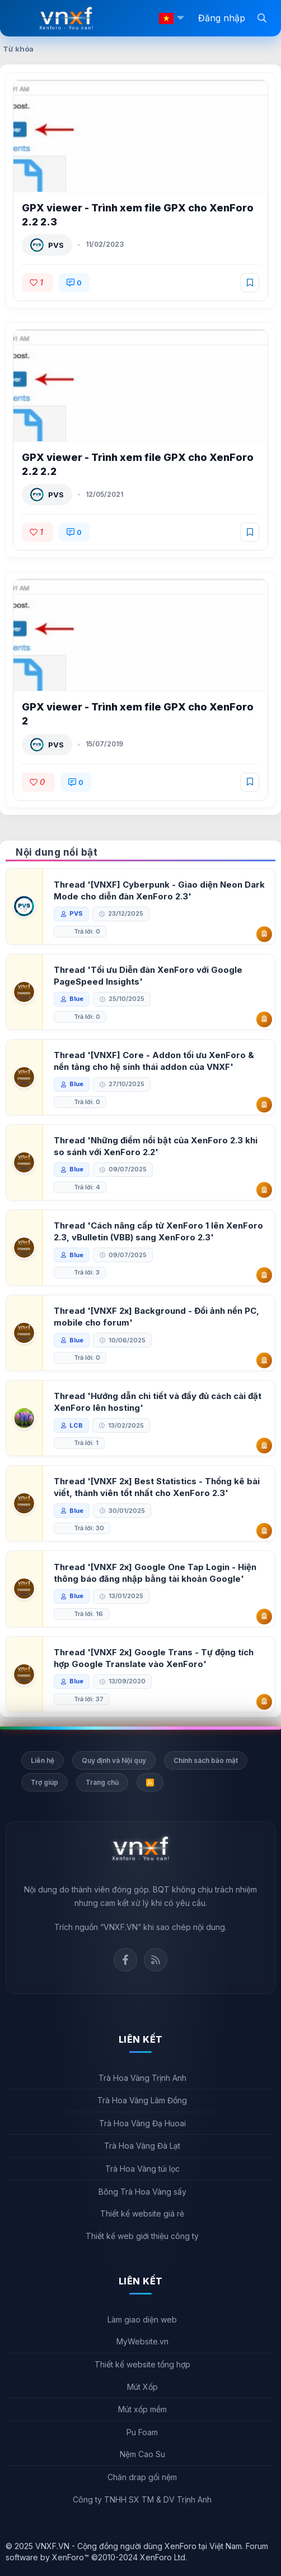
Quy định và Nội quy (114, 1760)
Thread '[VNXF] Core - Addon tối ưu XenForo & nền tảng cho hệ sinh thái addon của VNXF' (154, 1061)
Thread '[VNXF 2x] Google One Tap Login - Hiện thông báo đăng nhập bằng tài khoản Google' (155, 1573)
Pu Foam (142, 2432)
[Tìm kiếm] (262, 17)
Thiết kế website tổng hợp (142, 2364)
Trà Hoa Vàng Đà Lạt (142, 2145)
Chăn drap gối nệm (142, 2477)
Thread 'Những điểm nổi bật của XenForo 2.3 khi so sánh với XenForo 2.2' (155, 1146)
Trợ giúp (44, 1782)
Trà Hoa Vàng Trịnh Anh (142, 2078)
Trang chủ (102, 1782)
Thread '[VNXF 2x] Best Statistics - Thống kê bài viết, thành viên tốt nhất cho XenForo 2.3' (157, 1487)
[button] (180, 18)
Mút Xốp (142, 2387)
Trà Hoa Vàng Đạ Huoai (142, 2123)
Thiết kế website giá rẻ (142, 2213)
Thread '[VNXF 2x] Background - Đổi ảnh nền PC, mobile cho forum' (156, 1316)
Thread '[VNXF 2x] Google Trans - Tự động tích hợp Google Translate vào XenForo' (154, 1658)
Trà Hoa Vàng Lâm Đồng (142, 2100)
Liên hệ (42, 1760)
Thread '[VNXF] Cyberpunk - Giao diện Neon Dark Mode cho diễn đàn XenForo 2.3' (159, 890)
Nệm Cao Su (142, 2454)
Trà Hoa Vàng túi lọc (142, 2168)
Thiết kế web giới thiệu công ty (142, 2236)
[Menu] (22, 18)
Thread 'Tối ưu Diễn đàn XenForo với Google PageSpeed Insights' (148, 975)
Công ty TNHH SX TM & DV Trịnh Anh (142, 2499)
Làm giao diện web (142, 2319)
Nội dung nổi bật (56, 852)
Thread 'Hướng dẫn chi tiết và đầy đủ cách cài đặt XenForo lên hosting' (157, 1402)
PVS (56, 245)
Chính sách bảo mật (206, 1760)
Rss (156, 1960)
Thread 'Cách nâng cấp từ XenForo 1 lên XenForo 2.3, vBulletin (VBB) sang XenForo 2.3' (158, 1231)
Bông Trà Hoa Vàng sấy (142, 2191)
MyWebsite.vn (142, 2341)
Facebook (125, 1960)
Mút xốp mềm (142, 2409)
